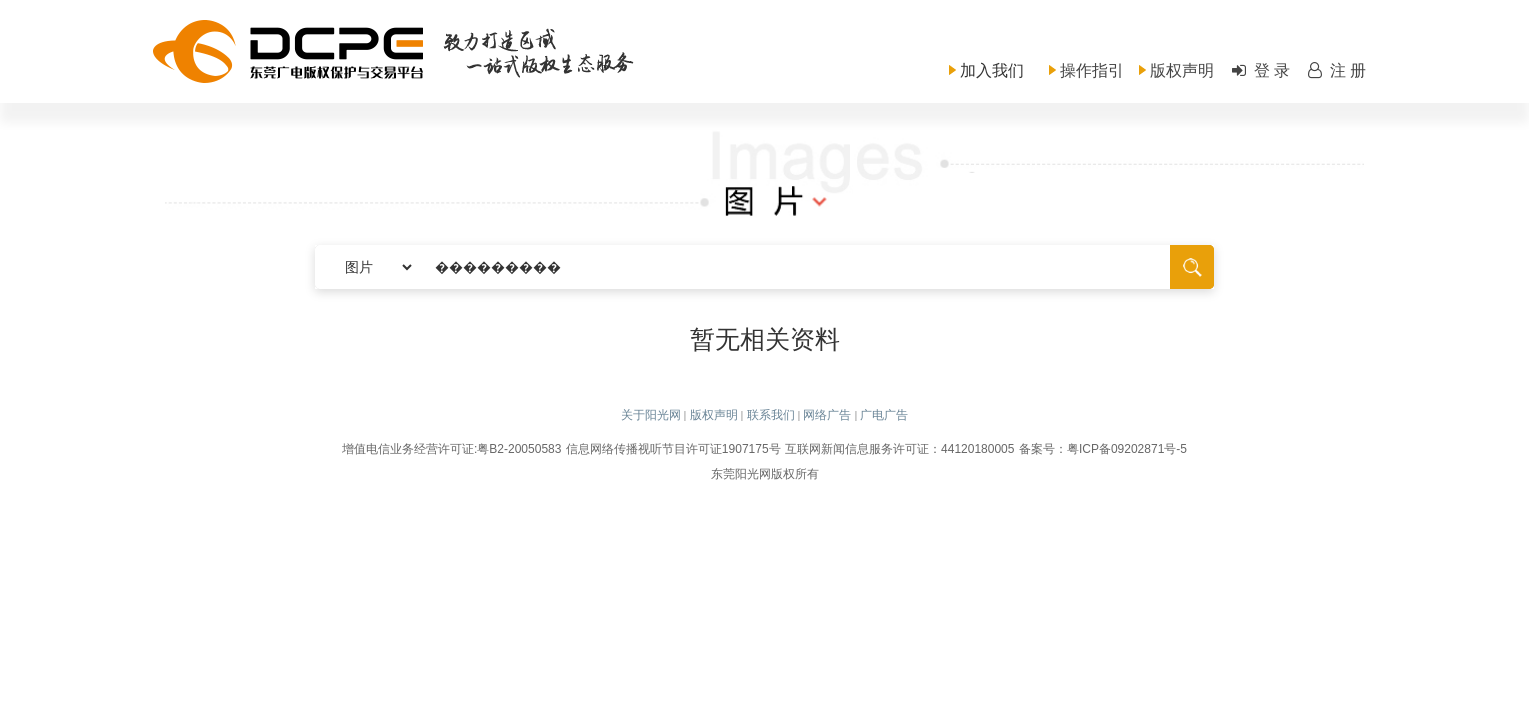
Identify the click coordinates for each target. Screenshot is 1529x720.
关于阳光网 (651, 415)
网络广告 (827, 415)
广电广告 (884, 415)
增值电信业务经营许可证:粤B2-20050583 (451, 449)
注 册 (1335, 70)
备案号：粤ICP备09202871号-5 (1103, 449)
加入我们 (992, 70)
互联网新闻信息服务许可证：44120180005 (899, 449)
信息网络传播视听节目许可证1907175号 (673, 449)
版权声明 (1182, 70)
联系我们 (771, 415)
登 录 (1259, 70)
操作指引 (1092, 70)
